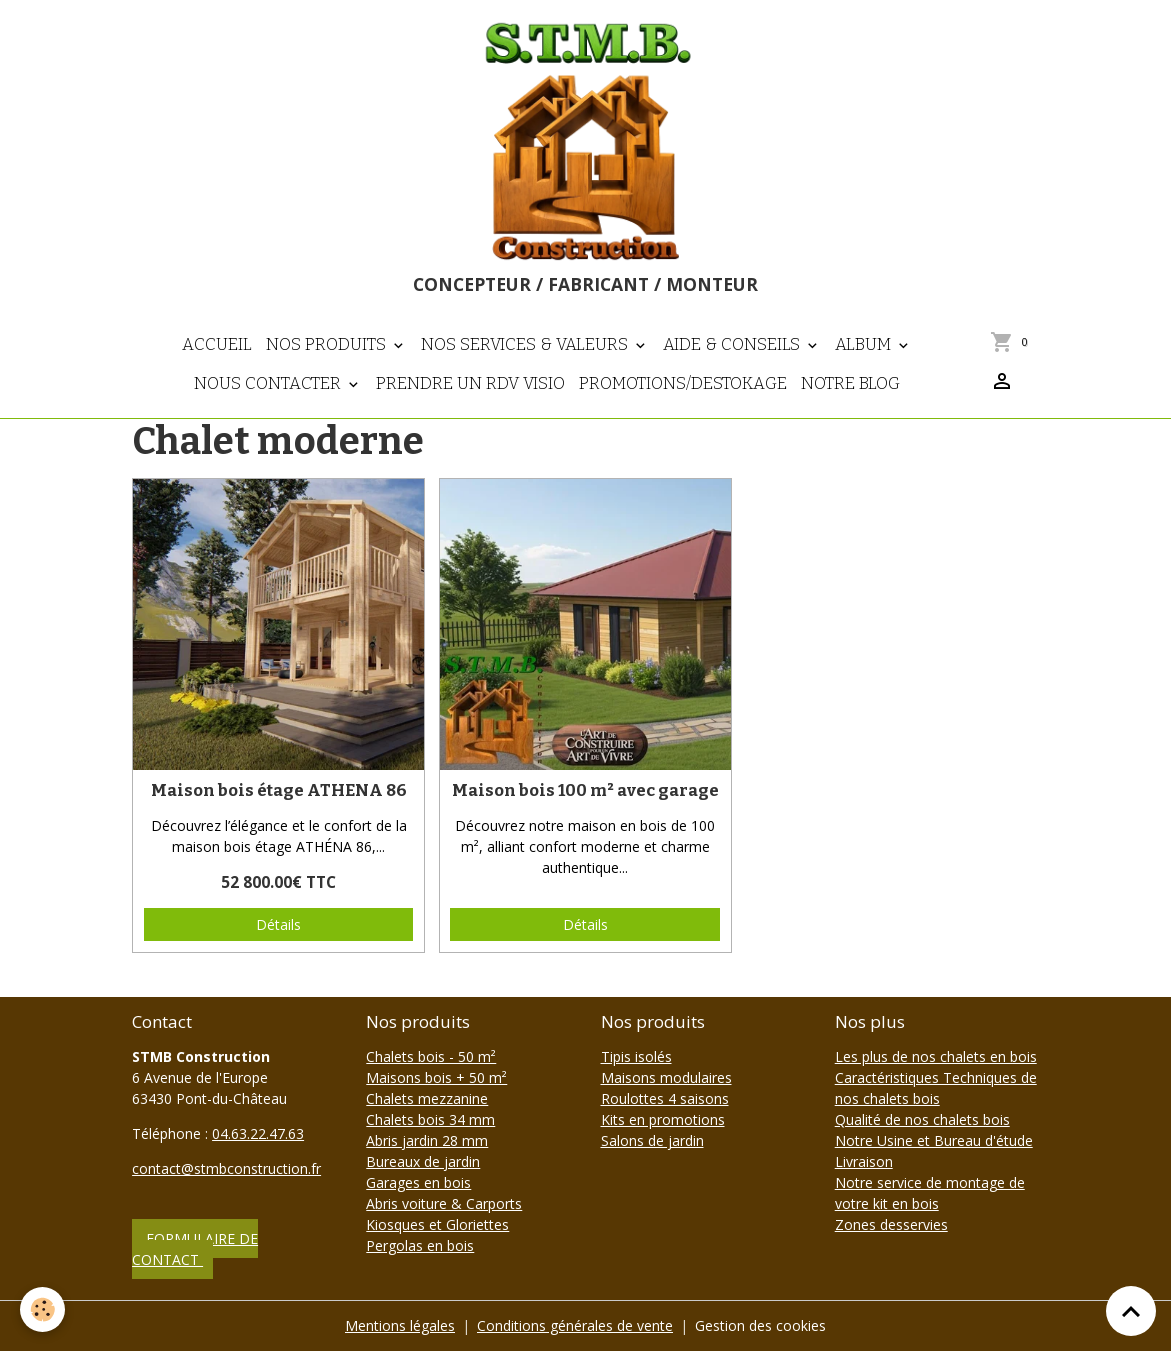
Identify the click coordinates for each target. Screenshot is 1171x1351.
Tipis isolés (636, 1056)
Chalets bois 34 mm (430, 1119)
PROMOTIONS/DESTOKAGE (683, 383)
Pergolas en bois (420, 1245)
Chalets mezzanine (427, 1098)
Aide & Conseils (733, 344)
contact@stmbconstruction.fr (226, 1168)
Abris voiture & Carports (444, 1203)
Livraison (864, 1161)
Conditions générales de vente (575, 1325)
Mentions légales (400, 1325)
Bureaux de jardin (423, 1161)
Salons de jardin (652, 1140)
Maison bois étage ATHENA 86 (279, 790)
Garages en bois (418, 1182)
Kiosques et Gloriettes (437, 1224)
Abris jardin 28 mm (427, 1140)
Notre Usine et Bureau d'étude (934, 1140)
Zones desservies (891, 1224)
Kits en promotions (663, 1119)
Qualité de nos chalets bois (922, 1119)
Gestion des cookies (760, 1325)
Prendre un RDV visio (470, 383)
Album (865, 344)
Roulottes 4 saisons (665, 1098)
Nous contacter (269, 383)
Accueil (217, 344)
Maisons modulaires (666, 1077)
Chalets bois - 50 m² (431, 1056)
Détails (278, 924)
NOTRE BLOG (850, 383)
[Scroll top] (1131, 1311)
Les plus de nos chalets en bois (936, 1056)
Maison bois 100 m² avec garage (585, 790)
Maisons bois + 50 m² (436, 1077)
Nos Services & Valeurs (526, 344)
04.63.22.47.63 (258, 1133)
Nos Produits (328, 344)
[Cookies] (42, 1309)
